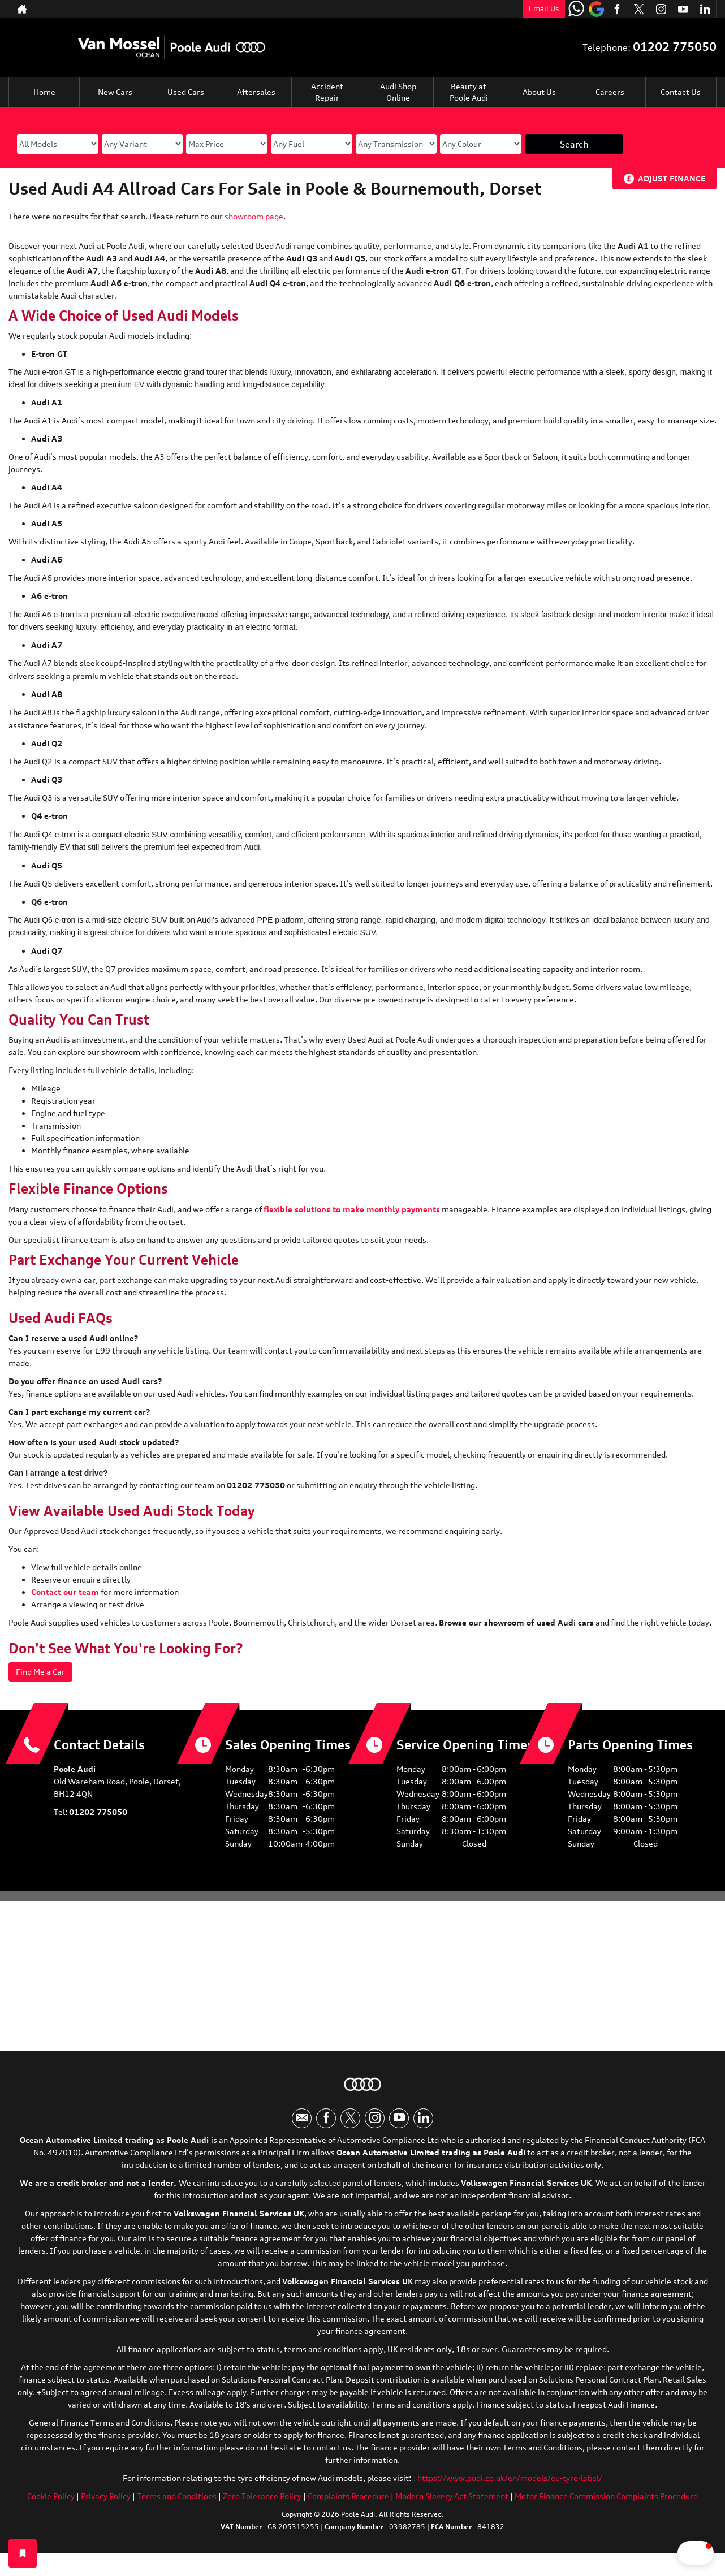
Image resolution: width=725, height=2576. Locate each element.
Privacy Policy (106, 2506)
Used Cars (185, 92)
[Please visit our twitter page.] (639, 9)
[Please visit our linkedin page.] (705, 9)
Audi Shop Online (398, 92)
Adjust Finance (671, 178)
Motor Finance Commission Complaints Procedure (606, 2506)
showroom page (254, 216)
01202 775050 (675, 47)
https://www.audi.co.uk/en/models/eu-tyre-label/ (509, 2488)
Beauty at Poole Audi (469, 91)
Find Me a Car (45, 1672)
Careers (609, 92)
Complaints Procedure (348, 2506)
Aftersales (256, 92)
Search (574, 144)
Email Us (544, 8)
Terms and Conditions (177, 2506)
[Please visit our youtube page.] (683, 9)
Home (44, 92)
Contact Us (681, 92)
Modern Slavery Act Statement (451, 2506)
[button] (663, 2553)
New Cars (115, 92)
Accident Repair (327, 92)
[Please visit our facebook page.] (617, 9)
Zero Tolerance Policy (262, 2506)
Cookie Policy (51, 2506)
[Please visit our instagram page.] (661, 9)
